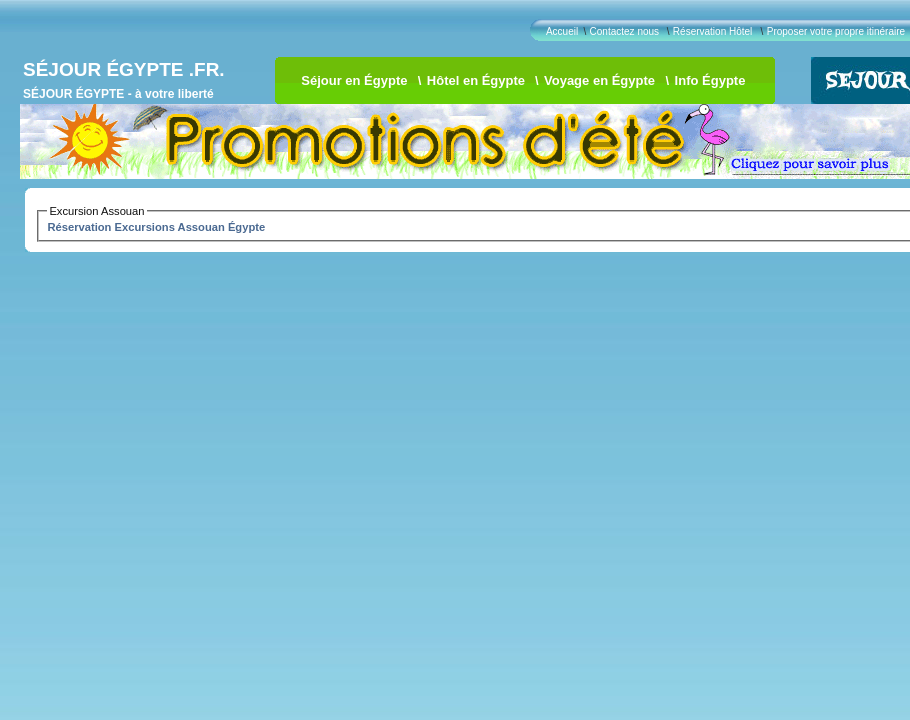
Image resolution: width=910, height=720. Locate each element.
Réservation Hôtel (712, 31)
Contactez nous (625, 31)
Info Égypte (710, 80)
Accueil (562, 31)
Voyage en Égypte (599, 80)
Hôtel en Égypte (476, 80)
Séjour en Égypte (354, 80)
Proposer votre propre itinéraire (836, 31)
